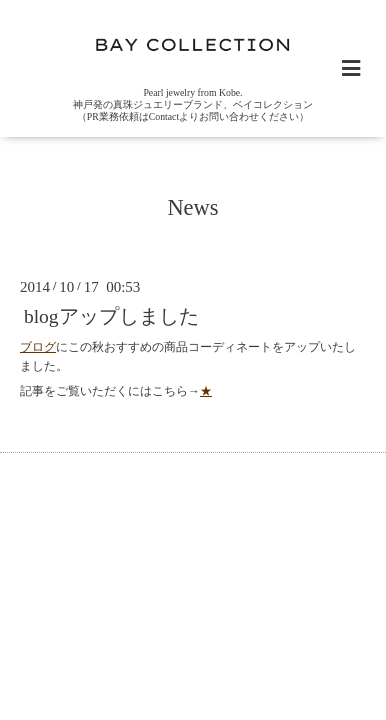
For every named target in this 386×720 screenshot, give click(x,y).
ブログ (38, 347)
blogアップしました (111, 316)
